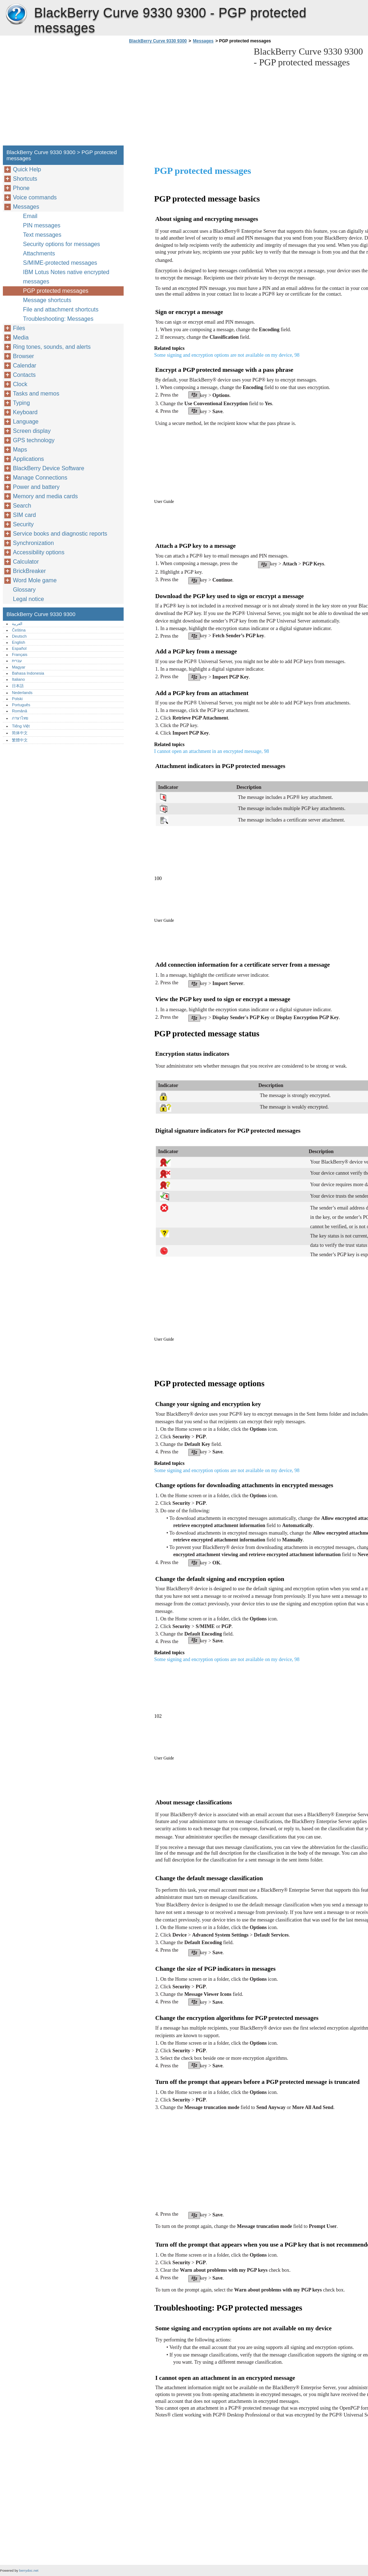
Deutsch (19, 636)
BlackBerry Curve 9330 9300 (16, 14)
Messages (203, 40)
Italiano (18, 679)
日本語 (18, 686)
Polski (17, 699)
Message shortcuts (47, 300)
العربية (17, 623)
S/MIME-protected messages (60, 263)
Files (19, 328)
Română (19, 711)
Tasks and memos (36, 393)
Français (19, 654)
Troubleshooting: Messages (58, 319)
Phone (21, 188)
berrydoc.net (28, 2570)
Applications (28, 459)
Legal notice (28, 599)
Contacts (24, 375)
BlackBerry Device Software (48, 468)
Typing (21, 403)
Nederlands (22, 692)
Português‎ (21, 705)
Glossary (24, 590)
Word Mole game (35, 580)
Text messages (42, 235)
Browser (23, 356)
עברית (17, 660)
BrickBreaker (29, 571)
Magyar (18, 667)
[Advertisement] (187, 96)
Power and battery (36, 487)
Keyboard (25, 412)
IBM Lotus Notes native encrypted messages (66, 277)
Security (23, 524)
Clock (20, 384)
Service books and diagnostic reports (60, 534)
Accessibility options (38, 552)
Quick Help (27, 169)
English (18, 642)
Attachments (39, 253)
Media (21, 337)
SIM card (24, 515)
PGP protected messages (55, 291)
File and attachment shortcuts (60, 309)
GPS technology (34, 440)
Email (30, 216)
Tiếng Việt (20, 726)
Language (25, 421)
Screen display (32, 431)
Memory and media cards (45, 496)
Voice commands (35, 197)
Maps (20, 450)
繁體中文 (20, 740)
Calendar (24, 365)
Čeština (19, 630)
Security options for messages (61, 244)
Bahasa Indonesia (28, 673)
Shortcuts (25, 179)
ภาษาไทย (20, 718)
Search (22, 506)
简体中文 (20, 733)
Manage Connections (40, 478)
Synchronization (33, 543)
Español (19, 648)
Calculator (26, 562)
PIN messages (41, 225)
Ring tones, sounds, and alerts (52, 347)
